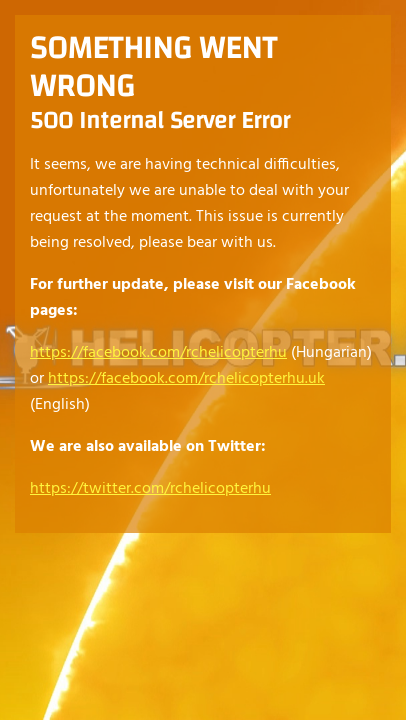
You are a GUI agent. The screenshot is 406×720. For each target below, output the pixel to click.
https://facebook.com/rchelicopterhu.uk (186, 379)
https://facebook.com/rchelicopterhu (158, 353)
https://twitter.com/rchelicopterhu (150, 489)
